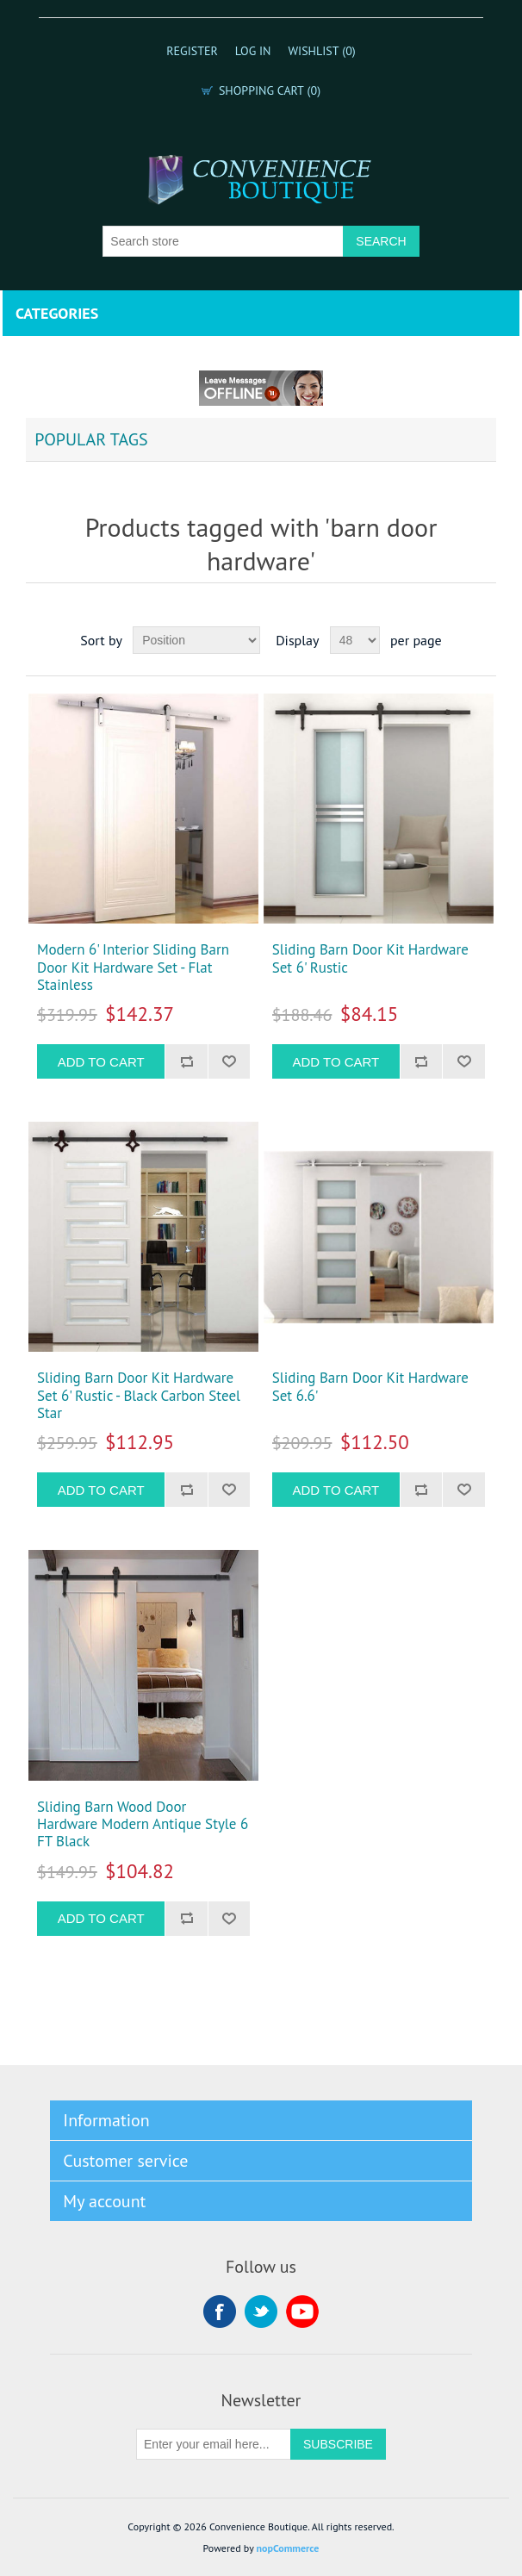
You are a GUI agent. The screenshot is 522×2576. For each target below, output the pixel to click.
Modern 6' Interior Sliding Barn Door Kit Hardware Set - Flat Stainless (133, 967)
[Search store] (223, 241)
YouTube (302, 2311)
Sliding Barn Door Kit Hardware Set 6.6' (370, 1386)
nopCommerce (288, 2548)
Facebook (219, 2311)
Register (192, 51)
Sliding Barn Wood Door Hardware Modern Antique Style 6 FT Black (142, 1824)
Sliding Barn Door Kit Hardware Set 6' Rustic (370, 958)
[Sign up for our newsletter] (213, 2444)
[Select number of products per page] (355, 640)
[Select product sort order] (196, 640)
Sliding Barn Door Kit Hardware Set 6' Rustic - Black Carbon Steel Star (138, 1395)
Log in (253, 51)
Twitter (261, 2311)
